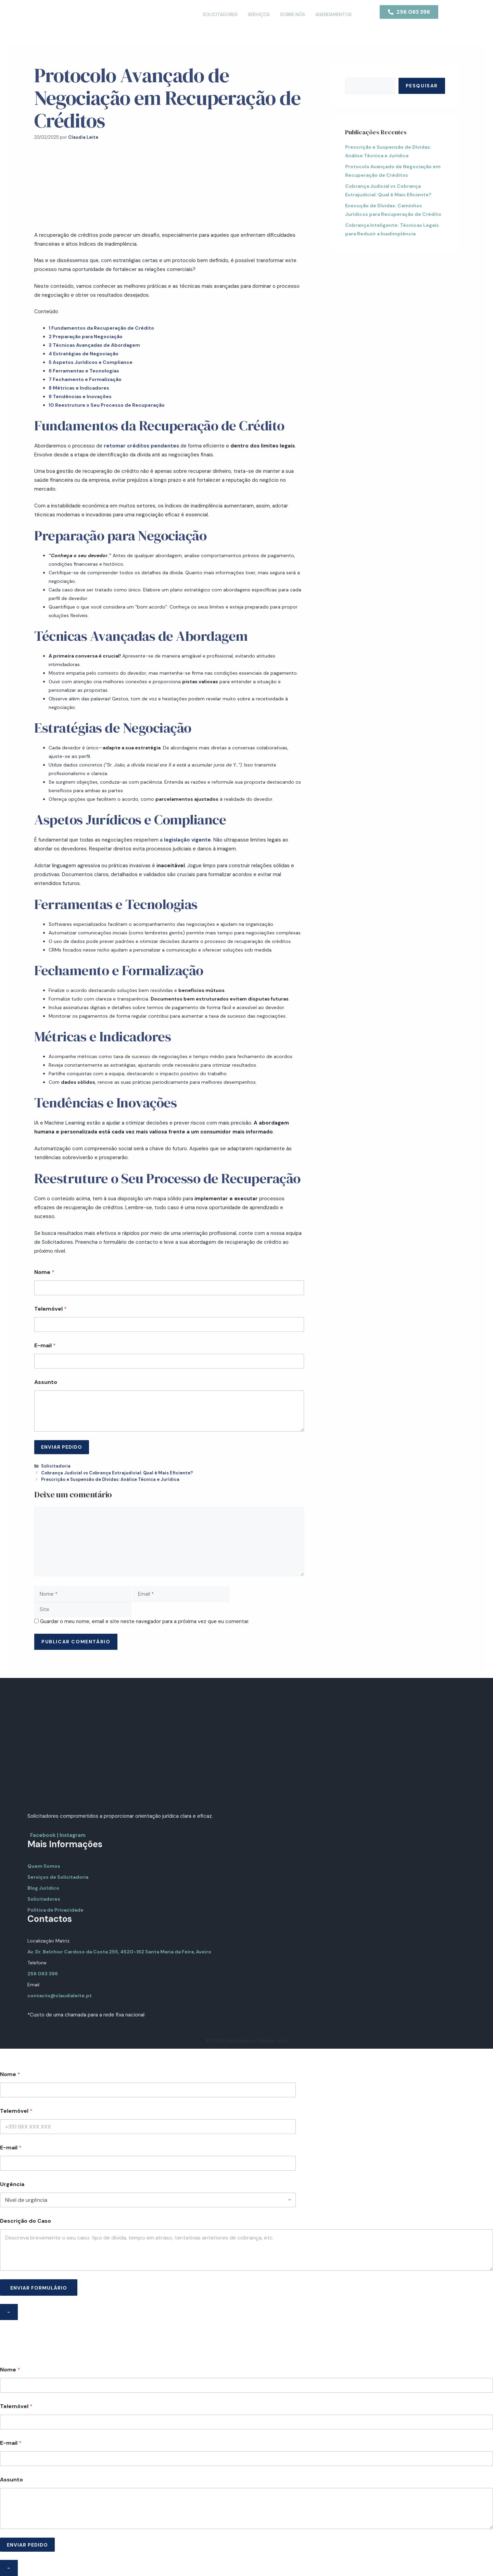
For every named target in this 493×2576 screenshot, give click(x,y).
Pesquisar (422, 86)
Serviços (259, 14)
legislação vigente (187, 839)
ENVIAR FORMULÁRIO (38, 2288)
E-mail (45, 1345)
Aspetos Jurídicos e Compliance (90, 362)
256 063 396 (42, 1974)
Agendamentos (333, 14)
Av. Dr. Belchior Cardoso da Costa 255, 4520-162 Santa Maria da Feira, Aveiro (119, 1952)
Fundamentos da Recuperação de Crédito (101, 328)
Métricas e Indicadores (79, 388)
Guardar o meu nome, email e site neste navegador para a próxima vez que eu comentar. (144, 1621)
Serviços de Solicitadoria (57, 1877)
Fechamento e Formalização (85, 379)
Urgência (12, 2184)
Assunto (45, 1382)
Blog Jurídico (43, 1888)
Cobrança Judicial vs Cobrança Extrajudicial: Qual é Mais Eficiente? (117, 1473)
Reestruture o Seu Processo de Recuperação (107, 405)
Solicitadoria (56, 1466)
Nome (44, 1272)
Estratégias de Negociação (83, 354)
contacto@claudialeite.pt (59, 1995)
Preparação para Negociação (86, 336)
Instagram (73, 1835)
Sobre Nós (292, 14)
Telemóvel (50, 1308)
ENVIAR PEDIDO (61, 1447)
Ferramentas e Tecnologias (84, 371)
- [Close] (9, 2312)
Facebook (43, 1835)
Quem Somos (43, 1866)
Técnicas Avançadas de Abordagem (95, 345)
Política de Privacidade (55, 1910)
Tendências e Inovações (80, 396)
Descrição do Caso (25, 2221)
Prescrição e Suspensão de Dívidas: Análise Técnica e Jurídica (110, 1479)
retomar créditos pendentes (141, 445)
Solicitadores (220, 14)
